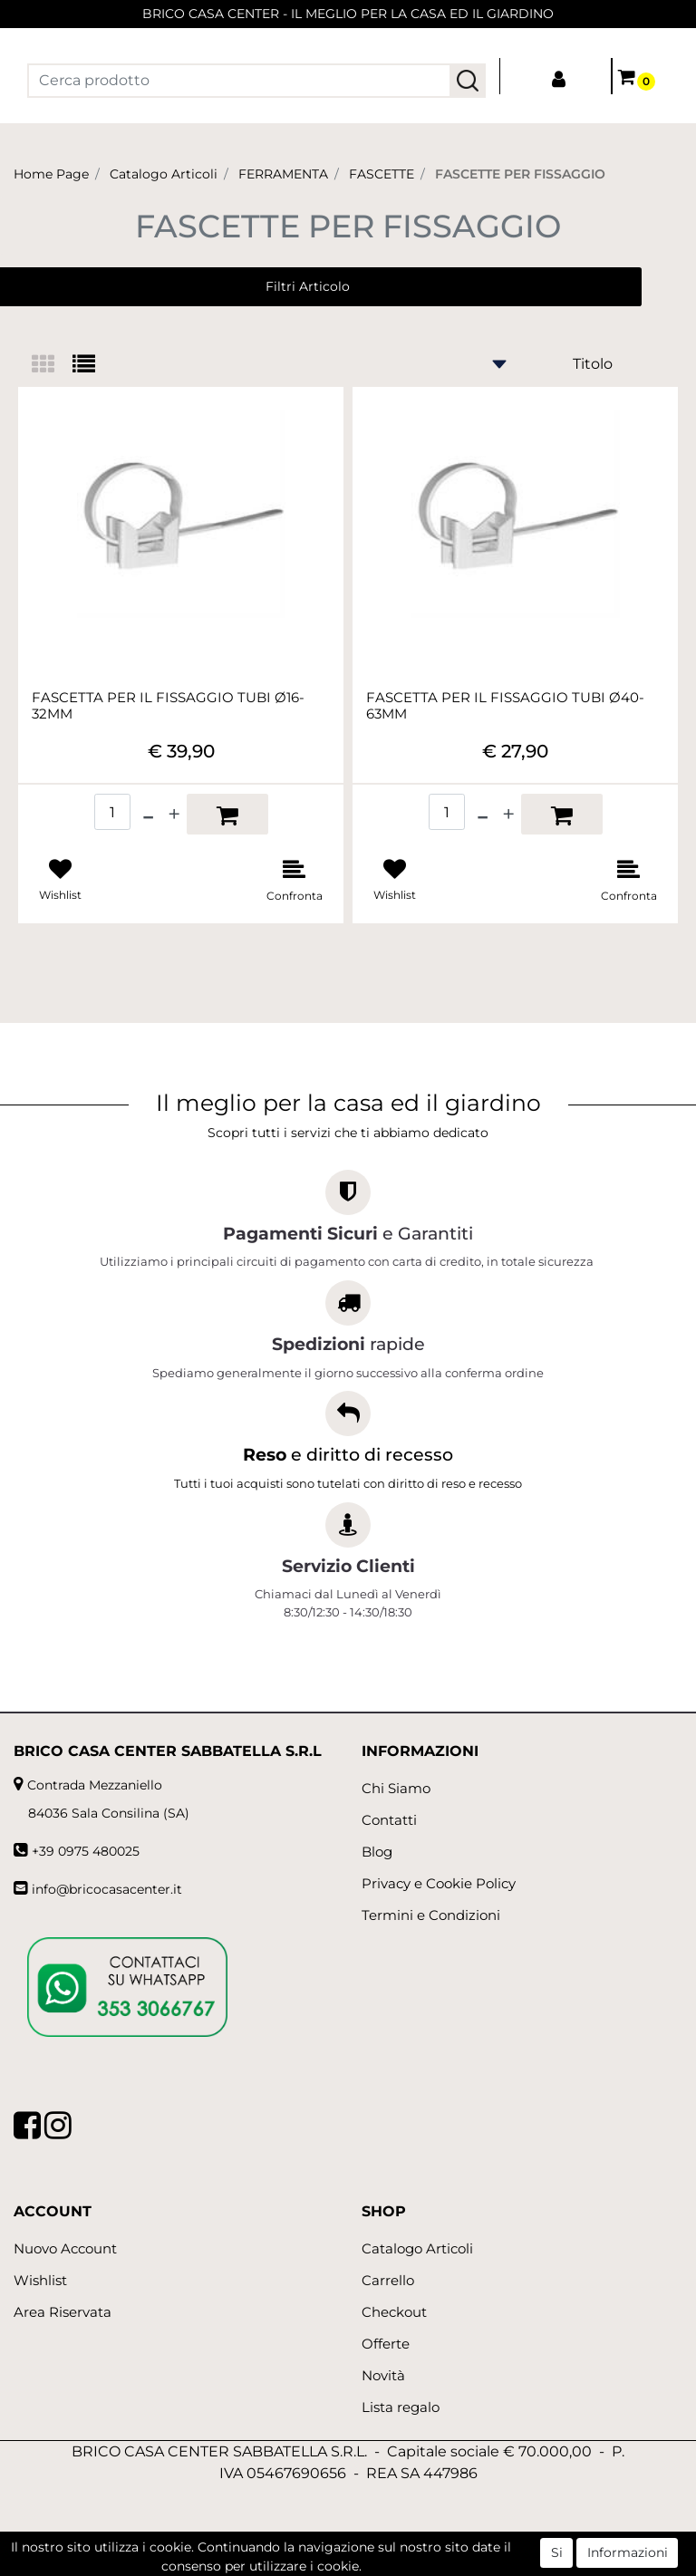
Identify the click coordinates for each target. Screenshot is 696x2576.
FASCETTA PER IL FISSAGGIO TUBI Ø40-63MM (505, 706)
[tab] (52, 365)
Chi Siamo (396, 1788)
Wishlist (40, 2280)
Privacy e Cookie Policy (439, 1883)
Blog (377, 1851)
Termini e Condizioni (431, 1915)
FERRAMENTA (283, 174)
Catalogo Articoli (164, 174)
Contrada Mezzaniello (94, 1785)
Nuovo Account (65, 2248)
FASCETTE (381, 174)
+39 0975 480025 (86, 1851)
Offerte (386, 2343)
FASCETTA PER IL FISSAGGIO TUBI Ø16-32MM (168, 706)
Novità (383, 2375)
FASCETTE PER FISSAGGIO (520, 174)
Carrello (388, 2280)
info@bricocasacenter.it (107, 1889)
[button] (468, 80)
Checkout (394, 2311)
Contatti (389, 1819)
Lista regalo (401, 2407)
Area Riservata (62, 2311)
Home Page (51, 174)
